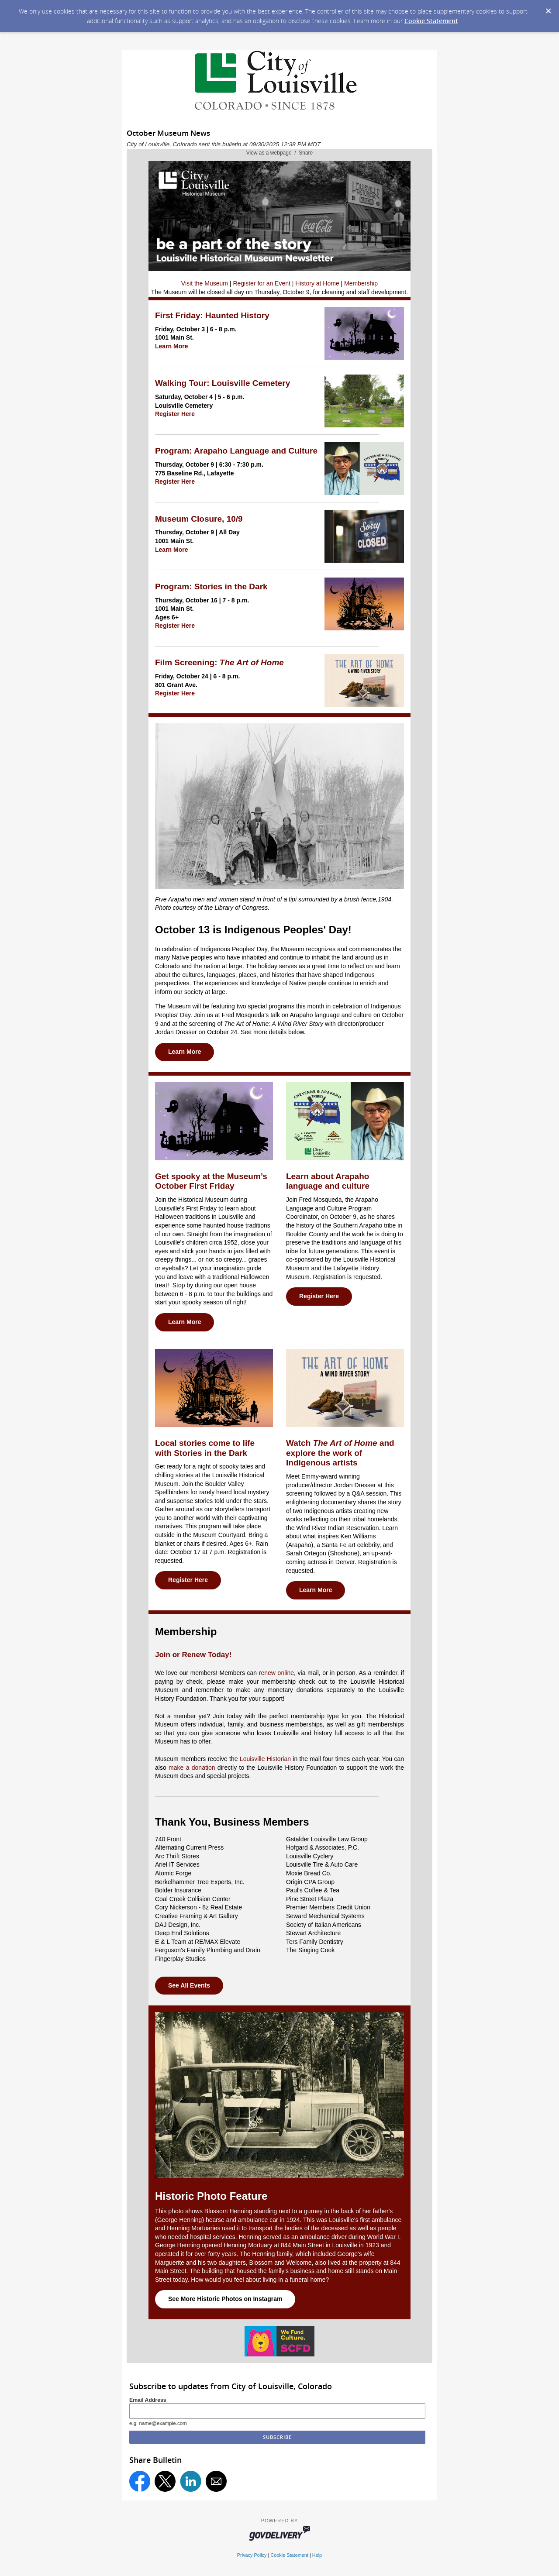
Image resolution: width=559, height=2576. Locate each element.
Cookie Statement (431, 21)
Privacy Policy (252, 2555)
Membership (361, 283)
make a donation (192, 1767)
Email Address (147, 2400)
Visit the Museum (204, 283)
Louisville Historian (265, 1758)
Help (317, 2555)
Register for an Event (261, 283)
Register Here (175, 413)
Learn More (171, 346)
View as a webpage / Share (279, 153)
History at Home (317, 283)
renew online (276, 1672)
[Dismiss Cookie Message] (548, 8)
